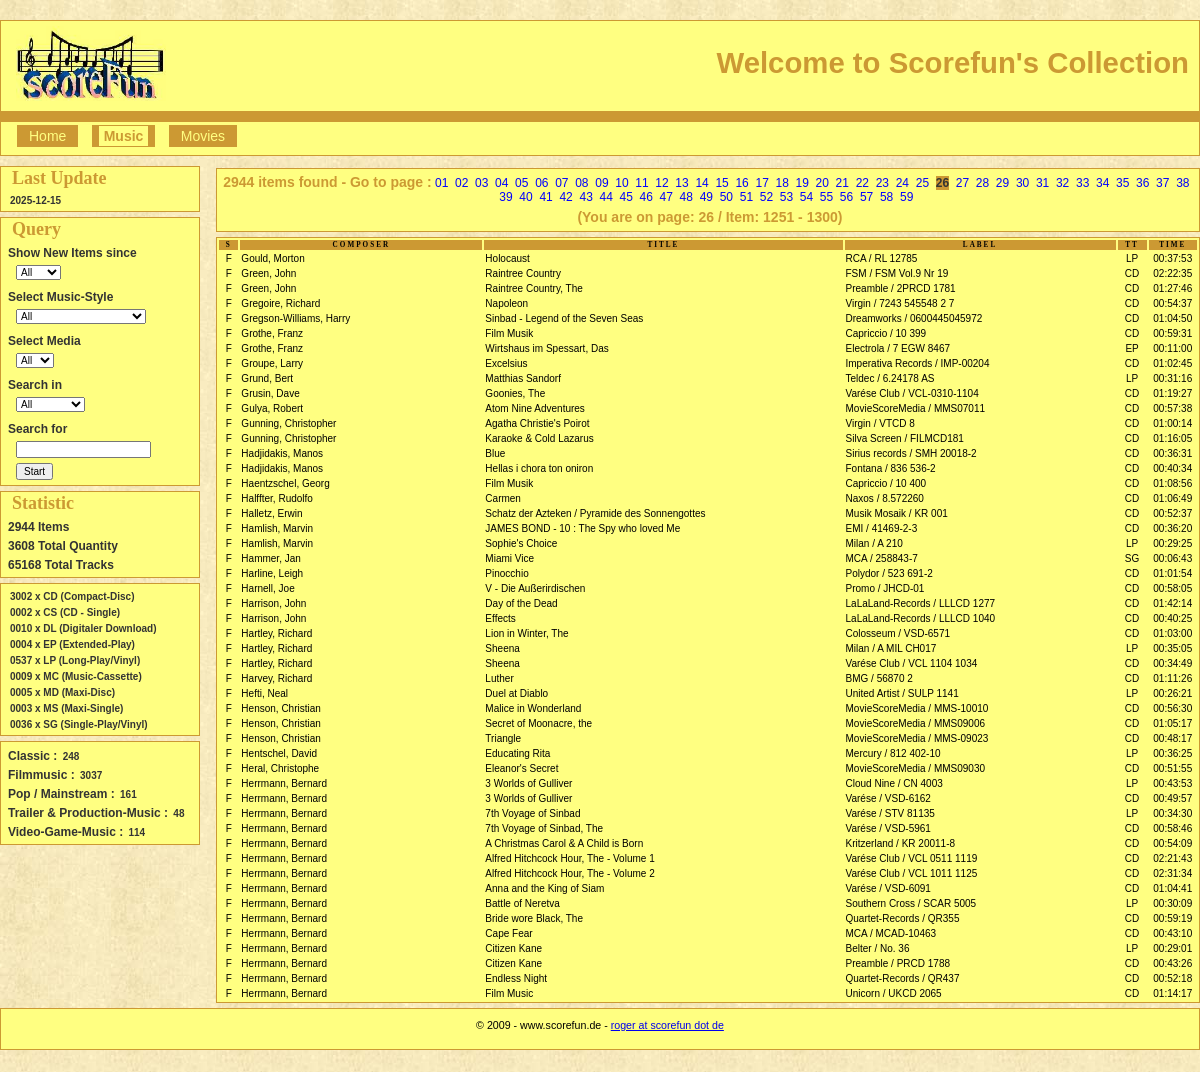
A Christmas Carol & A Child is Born (564, 843)
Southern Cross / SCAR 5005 (911, 903)
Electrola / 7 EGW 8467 (898, 348)
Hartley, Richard (276, 633)
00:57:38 (1172, 408)
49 (706, 197)
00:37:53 (1172, 258)
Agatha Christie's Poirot (537, 423)
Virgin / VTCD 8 (880, 423)
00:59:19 (1172, 918)
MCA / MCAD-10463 (891, 933)
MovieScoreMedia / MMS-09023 (917, 738)
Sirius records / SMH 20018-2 (911, 453)
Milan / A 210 (874, 543)
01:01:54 (1172, 573)
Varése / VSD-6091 (888, 888)
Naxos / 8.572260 (885, 498)
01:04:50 (1172, 318)
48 (686, 197)
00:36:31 (1172, 453)
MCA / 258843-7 (882, 558)
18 (782, 183)
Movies (203, 136)
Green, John (268, 273)
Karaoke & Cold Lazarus (539, 438)
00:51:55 (1172, 768)
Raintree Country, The (533, 288)
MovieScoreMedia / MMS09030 (916, 768)
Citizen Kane (513, 948)
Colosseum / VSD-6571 (898, 633)
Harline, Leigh (272, 573)
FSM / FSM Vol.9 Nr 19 (897, 273)
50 (726, 197)
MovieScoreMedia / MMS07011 (916, 408)
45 (626, 197)
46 (646, 197)
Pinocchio (506, 573)
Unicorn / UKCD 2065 (894, 993)
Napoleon (506, 303)
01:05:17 (1172, 723)
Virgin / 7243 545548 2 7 (900, 303)
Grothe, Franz (272, 333)
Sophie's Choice (521, 543)
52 (766, 197)
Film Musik (509, 333)
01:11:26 (1172, 678)
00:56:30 (1172, 708)
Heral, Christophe (280, 768)
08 (581, 183)
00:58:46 (1172, 828)
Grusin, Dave (270, 393)
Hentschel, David (279, 753)
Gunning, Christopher (288, 423)
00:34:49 (1172, 663)
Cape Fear (508, 933)
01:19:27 (1172, 393)
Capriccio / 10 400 (886, 483)
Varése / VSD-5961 (888, 828)
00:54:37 (1172, 303)
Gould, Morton (272, 258)
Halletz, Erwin (271, 513)
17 (761, 183)
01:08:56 (1172, 483)
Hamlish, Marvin (277, 528)
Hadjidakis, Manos (282, 453)
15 (721, 183)
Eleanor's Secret (521, 768)
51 (746, 197)
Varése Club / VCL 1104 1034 (912, 663)
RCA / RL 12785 (882, 258)
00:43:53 (1172, 783)
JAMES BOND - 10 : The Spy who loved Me (582, 528)
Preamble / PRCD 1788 (898, 963)
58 (886, 197)
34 (1102, 183)
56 (846, 197)
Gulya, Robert (272, 408)
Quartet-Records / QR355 (903, 918)
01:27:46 (1172, 288)
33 (1082, 183)
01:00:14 (1172, 423)
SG (1132, 558)
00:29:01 (1172, 948)
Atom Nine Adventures (535, 408)
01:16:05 (1172, 438)
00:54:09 (1172, 843)
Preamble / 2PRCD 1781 (901, 288)
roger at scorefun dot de (667, 1025)
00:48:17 (1172, 738)
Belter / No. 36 (878, 948)
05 (521, 183)
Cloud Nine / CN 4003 (894, 783)
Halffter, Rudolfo (277, 498)
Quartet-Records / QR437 (903, 978)
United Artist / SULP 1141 (902, 693)
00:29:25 (1172, 543)
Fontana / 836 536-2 (891, 468)
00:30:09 (1172, 903)
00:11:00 (1172, 348)
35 (1122, 183)
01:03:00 (1172, 633)
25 (922, 183)
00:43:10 (1172, 933)
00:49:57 (1172, 798)
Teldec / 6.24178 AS (890, 378)
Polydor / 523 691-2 (889, 573)
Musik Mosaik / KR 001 (897, 513)
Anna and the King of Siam (544, 888)
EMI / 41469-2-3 (882, 528)
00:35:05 (1172, 648)
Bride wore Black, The (534, 918)
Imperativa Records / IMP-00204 (918, 363)
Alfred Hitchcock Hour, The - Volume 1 (569, 858)
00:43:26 (1172, 963)
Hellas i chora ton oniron (539, 468)
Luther (499, 678)
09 (601, 183)
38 (1182, 183)
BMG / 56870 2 (879, 678)
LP (1132, 258)
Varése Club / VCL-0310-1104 (912, 393)
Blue (495, 453)
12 (661, 183)
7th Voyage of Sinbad (532, 813)
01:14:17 (1172, 993)
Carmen (503, 498)
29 (1002, 183)
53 (786, 197)
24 (902, 183)
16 (741, 183)
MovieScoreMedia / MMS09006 (916, 723)
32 (1062, 183)
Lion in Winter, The (526, 633)
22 (862, 183)
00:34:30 (1172, 813)
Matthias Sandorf (523, 378)
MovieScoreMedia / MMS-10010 (917, 708)
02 (461, 183)
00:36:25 (1172, 753)
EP (1131, 348)
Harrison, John (273, 603)
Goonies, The (515, 393)
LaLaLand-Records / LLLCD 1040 (921, 618)
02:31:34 (1172, 873)
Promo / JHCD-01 (885, 588)
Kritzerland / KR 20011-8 (901, 843)
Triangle (503, 738)
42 (565, 197)
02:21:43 (1172, 858)
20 (822, 183)
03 (481, 183)
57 (866, 197)
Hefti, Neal (264, 693)
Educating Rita (517, 753)
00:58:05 (1172, 588)
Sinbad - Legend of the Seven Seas (564, 318)
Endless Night (516, 978)
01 (441, 183)
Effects (500, 618)
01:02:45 (1172, 363)
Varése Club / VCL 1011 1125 (912, 873)
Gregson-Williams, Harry (295, 318)
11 (641, 183)
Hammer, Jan (270, 558)
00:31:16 (1172, 378)
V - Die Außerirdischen (535, 588)
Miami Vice (509, 558)
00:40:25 (1172, 618)
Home (47, 136)
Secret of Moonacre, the (538, 723)
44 (605, 197)
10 (621, 183)
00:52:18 (1172, 978)
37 (1162, 183)
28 (982, 183)
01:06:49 (1172, 498)
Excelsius (506, 363)
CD (1132, 273)
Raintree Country (523, 273)
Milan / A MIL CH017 (891, 648)
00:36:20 (1172, 528)
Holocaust (507, 258)
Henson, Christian (280, 708)
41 (545, 197)
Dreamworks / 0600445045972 (914, 318)
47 (666, 197)
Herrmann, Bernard (284, 783)
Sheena (502, 648)
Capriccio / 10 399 (886, 333)
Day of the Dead (521, 603)
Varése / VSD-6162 (888, 798)
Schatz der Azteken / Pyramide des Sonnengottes (595, 513)
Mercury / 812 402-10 (893, 753)
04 (501, 183)
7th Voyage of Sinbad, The (544, 828)
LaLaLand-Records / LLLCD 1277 (921, 603)
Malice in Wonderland (533, 708)
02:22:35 (1172, 273)
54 (806, 197)
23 (882, 183)
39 (505, 197)
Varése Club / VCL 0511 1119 (912, 858)
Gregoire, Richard (280, 303)
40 (525, 197)
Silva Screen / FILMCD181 (905, 438)
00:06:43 (1172, 558)
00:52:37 (1172, 513)
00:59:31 (1172, 333)
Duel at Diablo (516, 693)
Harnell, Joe (267, 588)
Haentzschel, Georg (285, 483)
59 (906, 197)
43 (585, 197)
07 (561, 183)
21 (842, 183)
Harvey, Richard (276, 678)
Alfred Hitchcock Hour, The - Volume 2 (569, 873)
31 (1042, 183)
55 (826, 197)
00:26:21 (1172, 693)
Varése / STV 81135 (890, 813)
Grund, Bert (267, 378)
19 (802, 183)
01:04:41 (1172, 888)
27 (962, 183)
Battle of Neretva (522, 903)
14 (701, 183)
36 (1142, 183)
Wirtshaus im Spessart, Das (546, 348)
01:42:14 (1172, 603)
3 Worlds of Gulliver (528, 783)
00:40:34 (1172, 468)
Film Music (509, 993)
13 (681, 183)
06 (541, 183)
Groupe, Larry (272, 363)
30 (1022, 183)
